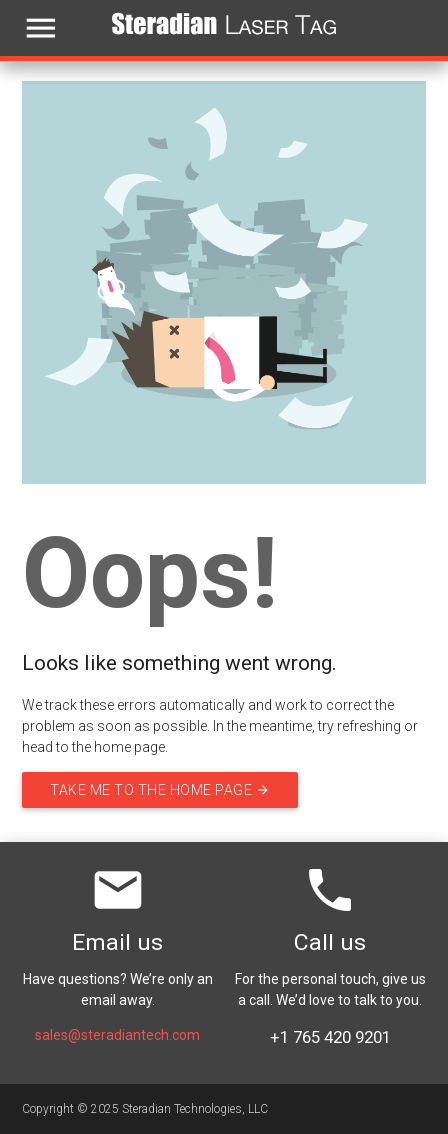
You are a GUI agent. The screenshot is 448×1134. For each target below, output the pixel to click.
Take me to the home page (160, 790)
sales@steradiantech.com (117, 1035)
